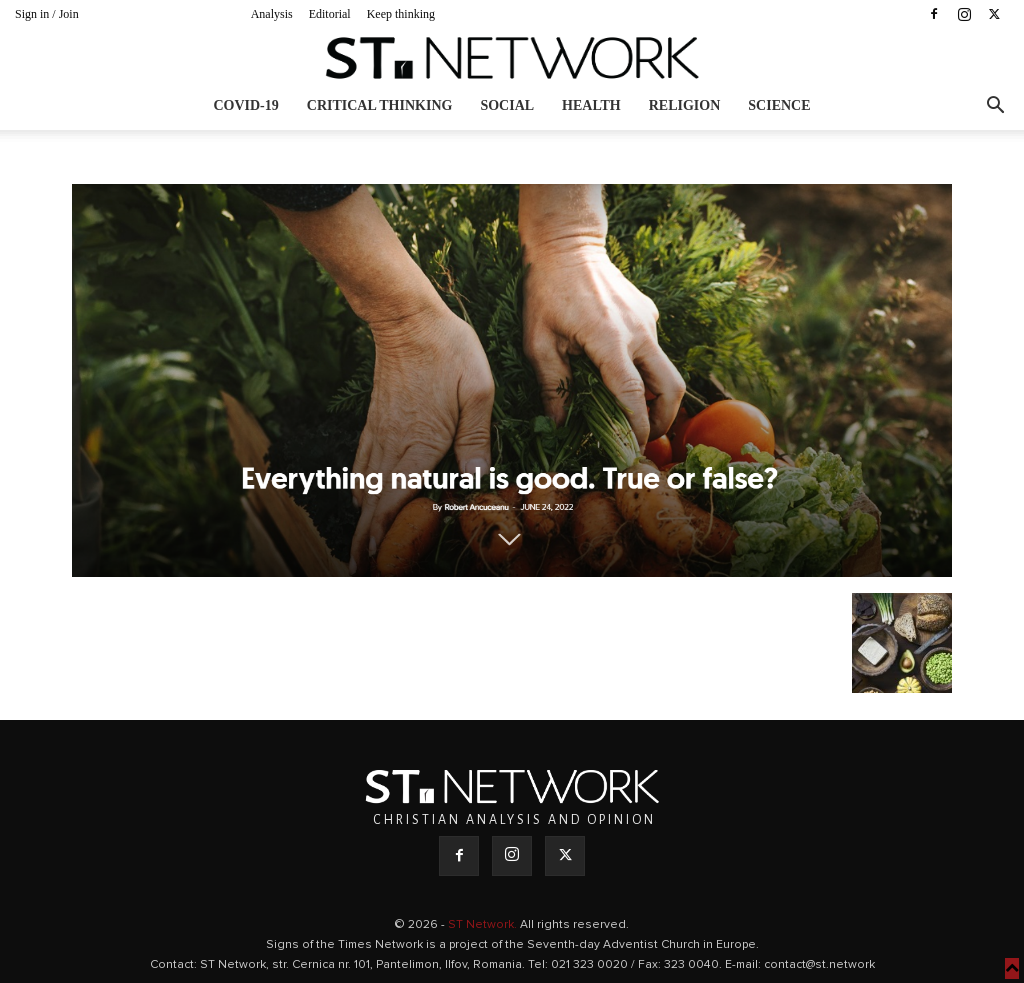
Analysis (272, 14)
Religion (685, 105)
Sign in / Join (47, 14)
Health (591, 105)
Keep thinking (401, 14)
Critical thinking (380, 105)
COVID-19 (245, 105)
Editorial (330, 14)
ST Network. (484, 925)
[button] (995, 107)
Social (507, 105)
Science (779, 105)
